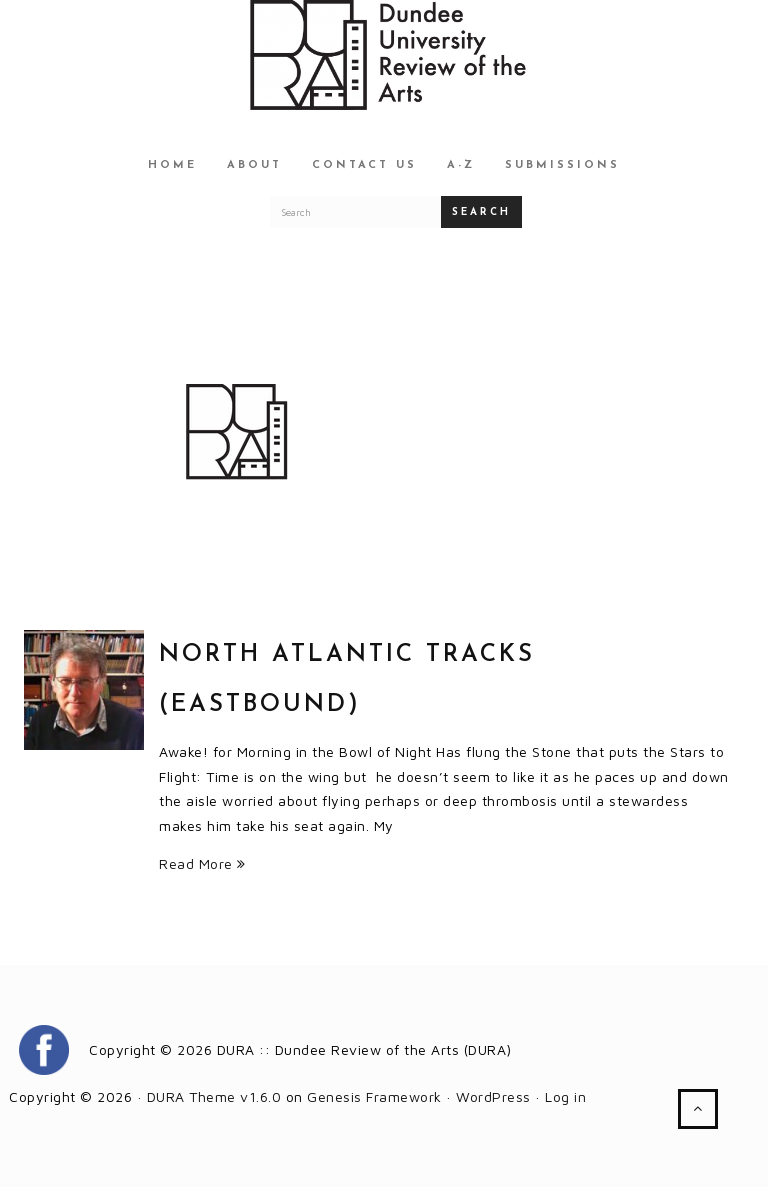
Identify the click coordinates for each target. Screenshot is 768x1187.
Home (172, 165)
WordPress (493, 1096)
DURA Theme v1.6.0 (214, 1096)
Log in (565, 1096)
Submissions (562, 165)
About (254, 165)
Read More (202, 863)
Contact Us (364, 165)
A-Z (461, 165)
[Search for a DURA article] (356, 212)
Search (481, 212)
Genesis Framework (374, 1096)
